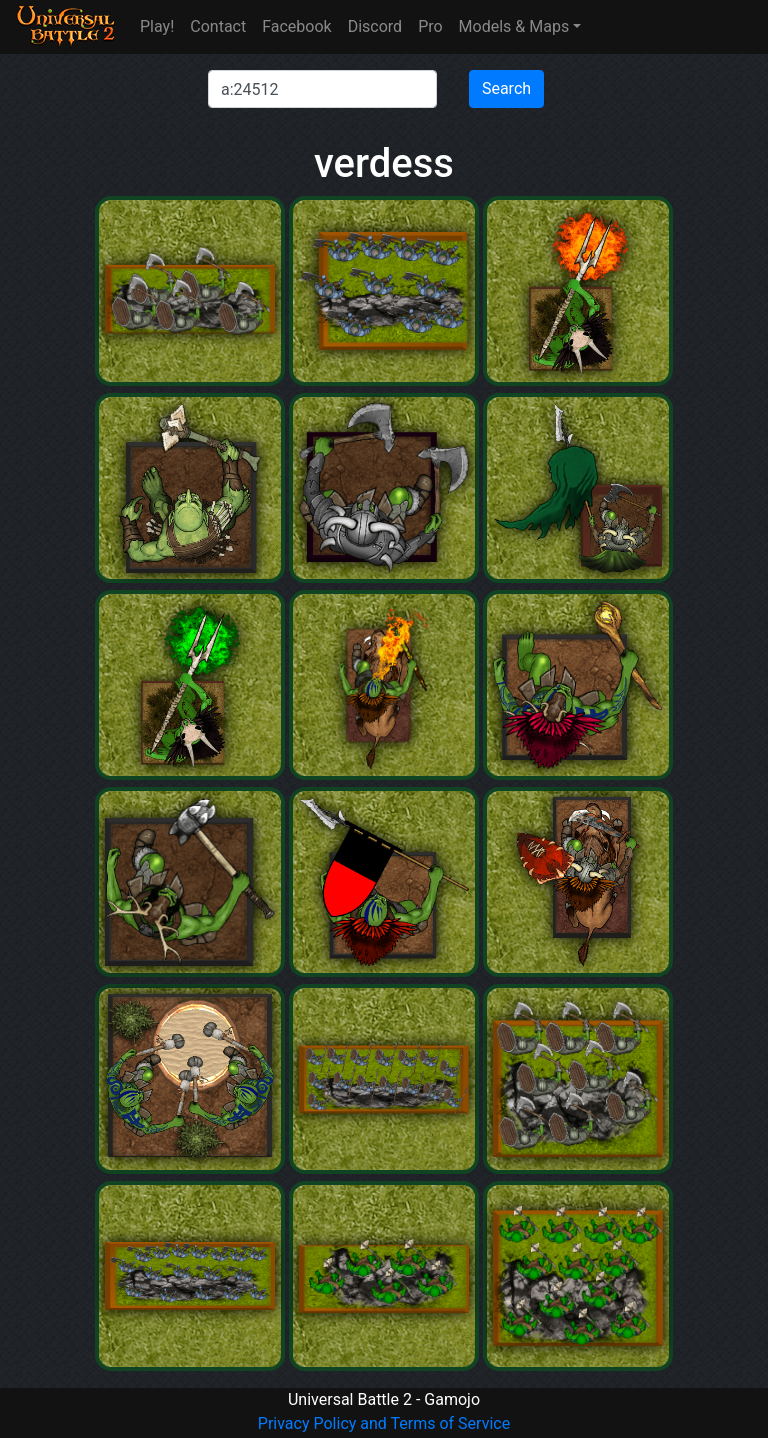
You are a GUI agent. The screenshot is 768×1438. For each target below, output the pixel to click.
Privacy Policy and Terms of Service (384, 1423)
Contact (218, 26)
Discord (375, 26)
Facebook (296, 26)
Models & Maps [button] (514, 26)
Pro (430, 26)
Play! (157, 26)
